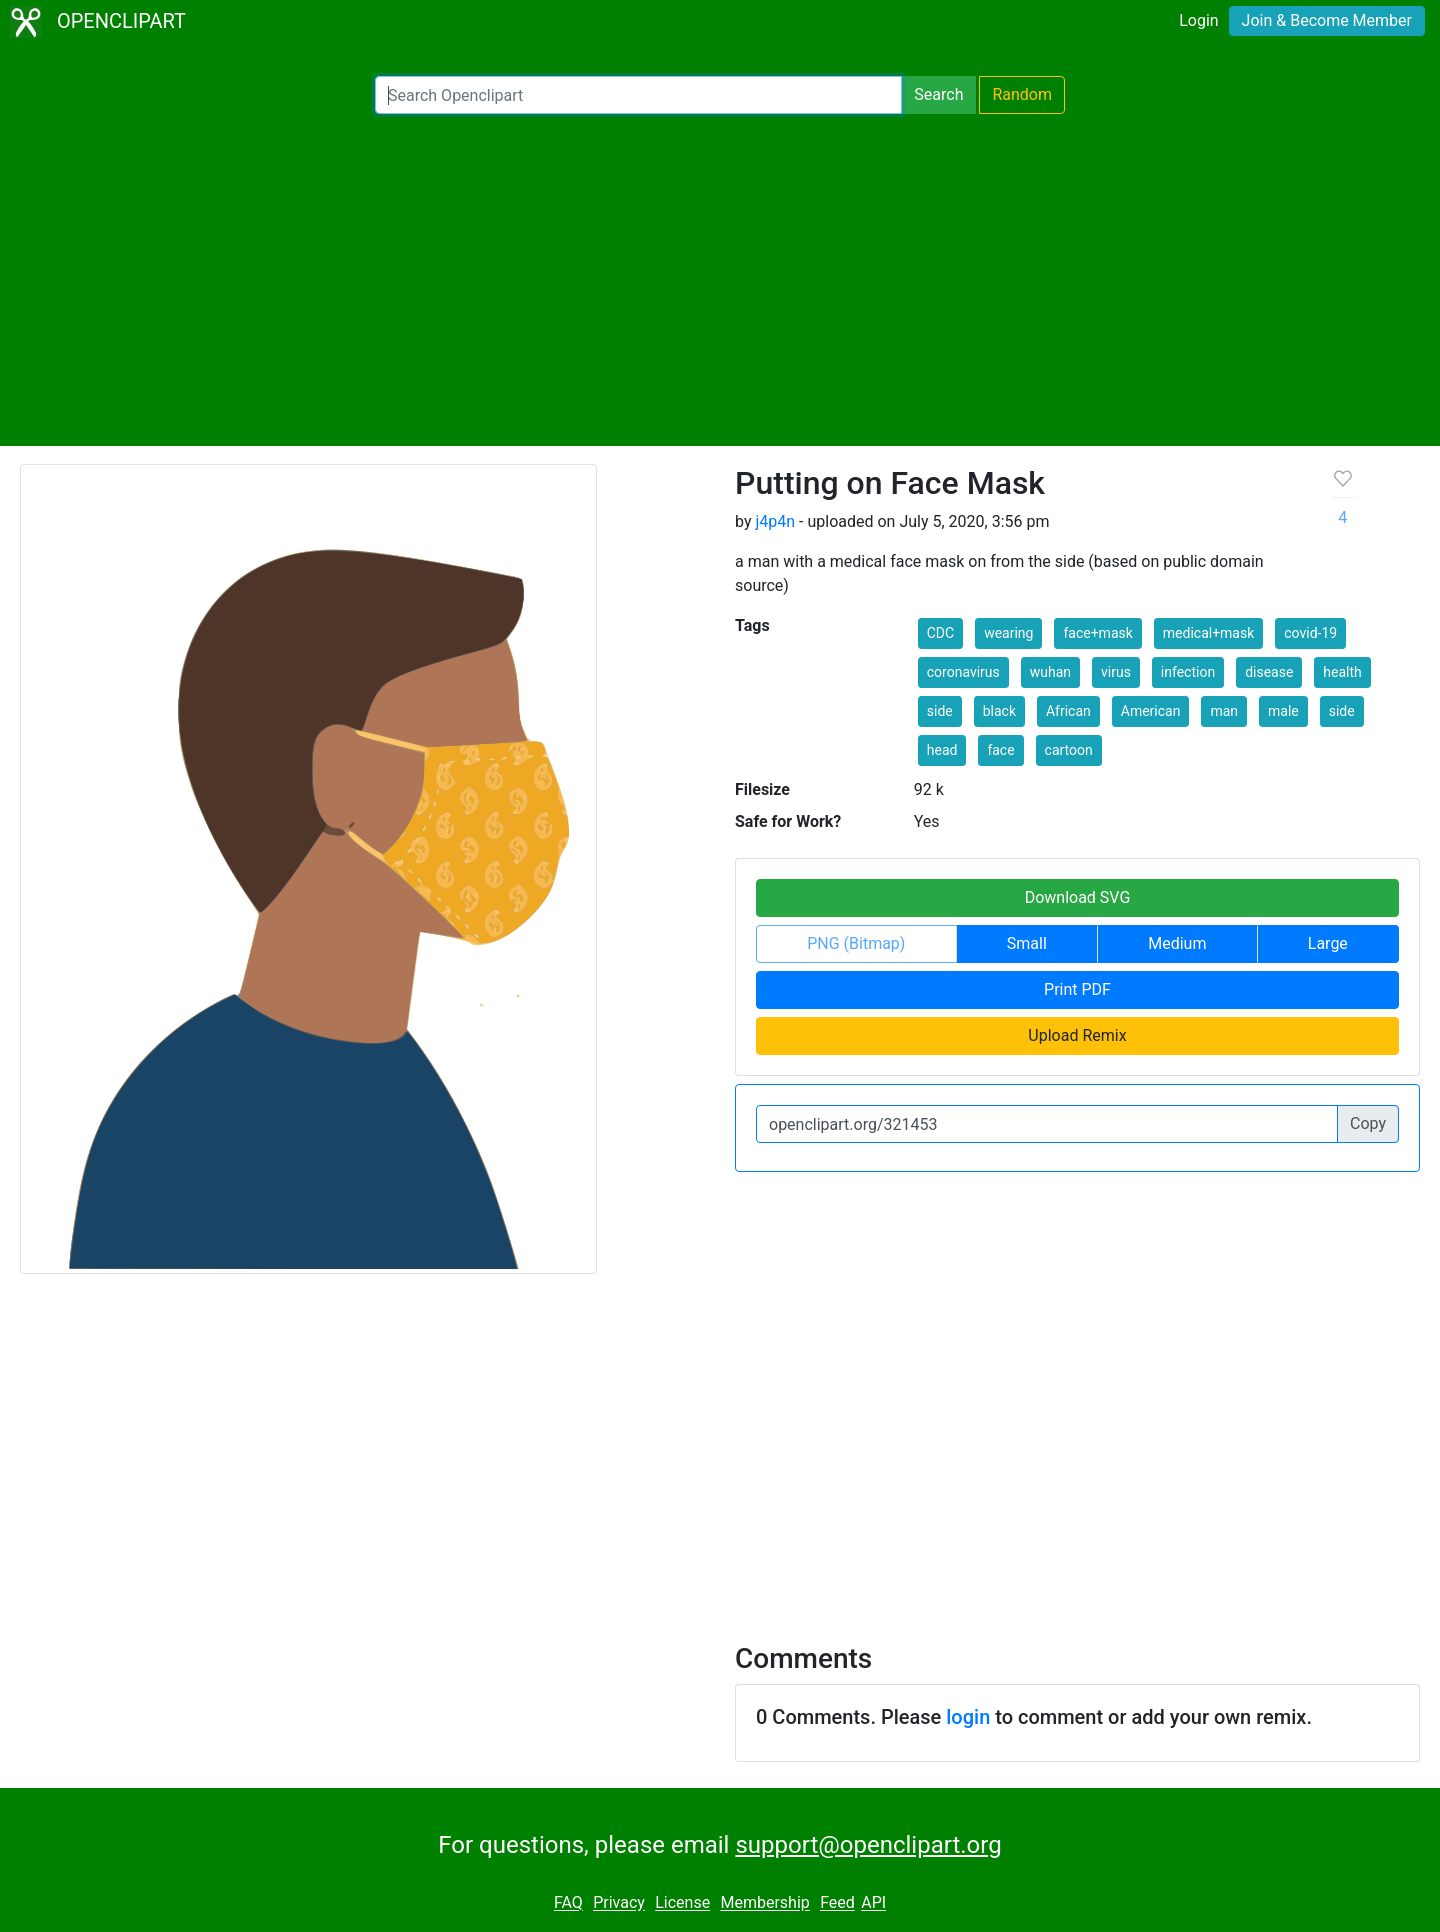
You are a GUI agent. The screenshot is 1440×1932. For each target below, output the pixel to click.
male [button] (1283, 711)
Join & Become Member (1327, 20)
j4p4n (775, 521)
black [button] (999, 711)
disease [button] (1269, 672)
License (682, 1903)
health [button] (1342, 672)
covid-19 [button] (1310, 633)
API (873, 1903)
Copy (1368, 1123)
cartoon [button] (1069, 750)
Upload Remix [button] (1077, 1035)
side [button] (940, 711)
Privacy (619, 1903)
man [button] (1224, 711)
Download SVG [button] (1078, 897)
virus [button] (1116, 672)
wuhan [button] (1050, 672)
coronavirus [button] (963, 672)
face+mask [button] (1097, 633)
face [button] (1000, 750)
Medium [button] (1177, 943)
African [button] (1068, 711)
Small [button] (1027, 943)
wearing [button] (1008, 633)
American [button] (1151, 711)
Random (1022, 94)
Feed (837, 1903)
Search (938, 94)
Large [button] (1328, 943)
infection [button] (1188, 672)
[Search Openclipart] (638, 95)
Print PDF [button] (1077, 989)
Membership (764, 1903)
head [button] (942, 750)
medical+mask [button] (1209, 633)
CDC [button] (940, 633)
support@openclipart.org (868, 1845)
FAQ (568, 1903)
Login (1198, 20)
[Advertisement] (720, 280)
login (968, 1717)
